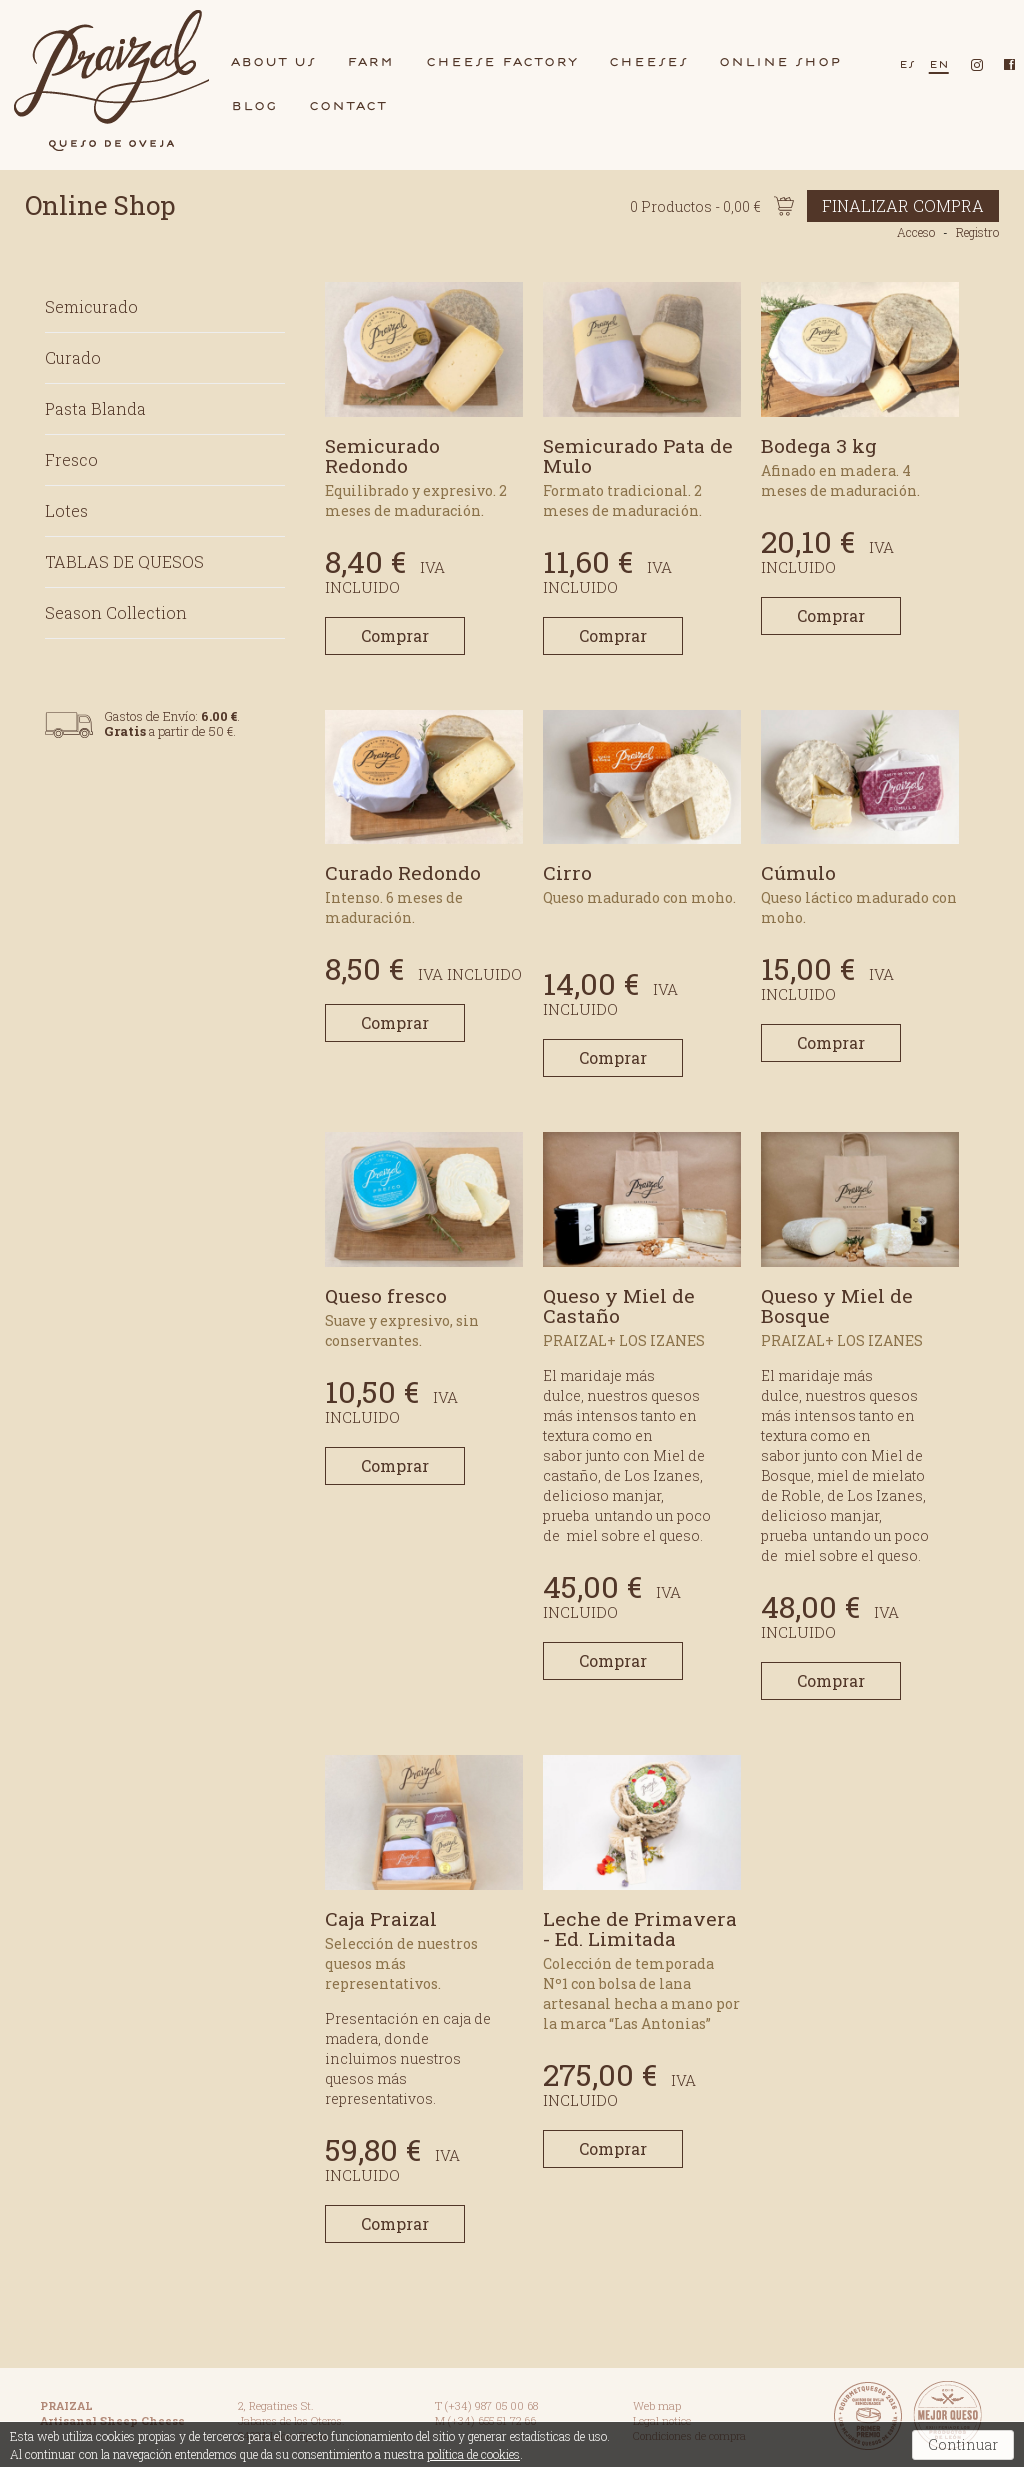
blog (254, 105)
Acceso (916, 232)
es (907, 63)
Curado (73, 357)
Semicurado (91, 306)
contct (348, 105)
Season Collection (116, 612)
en (939, 63)
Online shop (780, 61)
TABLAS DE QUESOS (124, 561)
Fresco (71, 459)
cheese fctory (502, 61)
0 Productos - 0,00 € (814, 206)
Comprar (395, 635)
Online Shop (100, 205)
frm (370, 61)
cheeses (648, 61)
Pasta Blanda (95, 408)
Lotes (66, 510)
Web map (657, 2405)
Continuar (963, 2444)
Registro (977, 232)
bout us (273, 61)
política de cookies (473, 2454)
